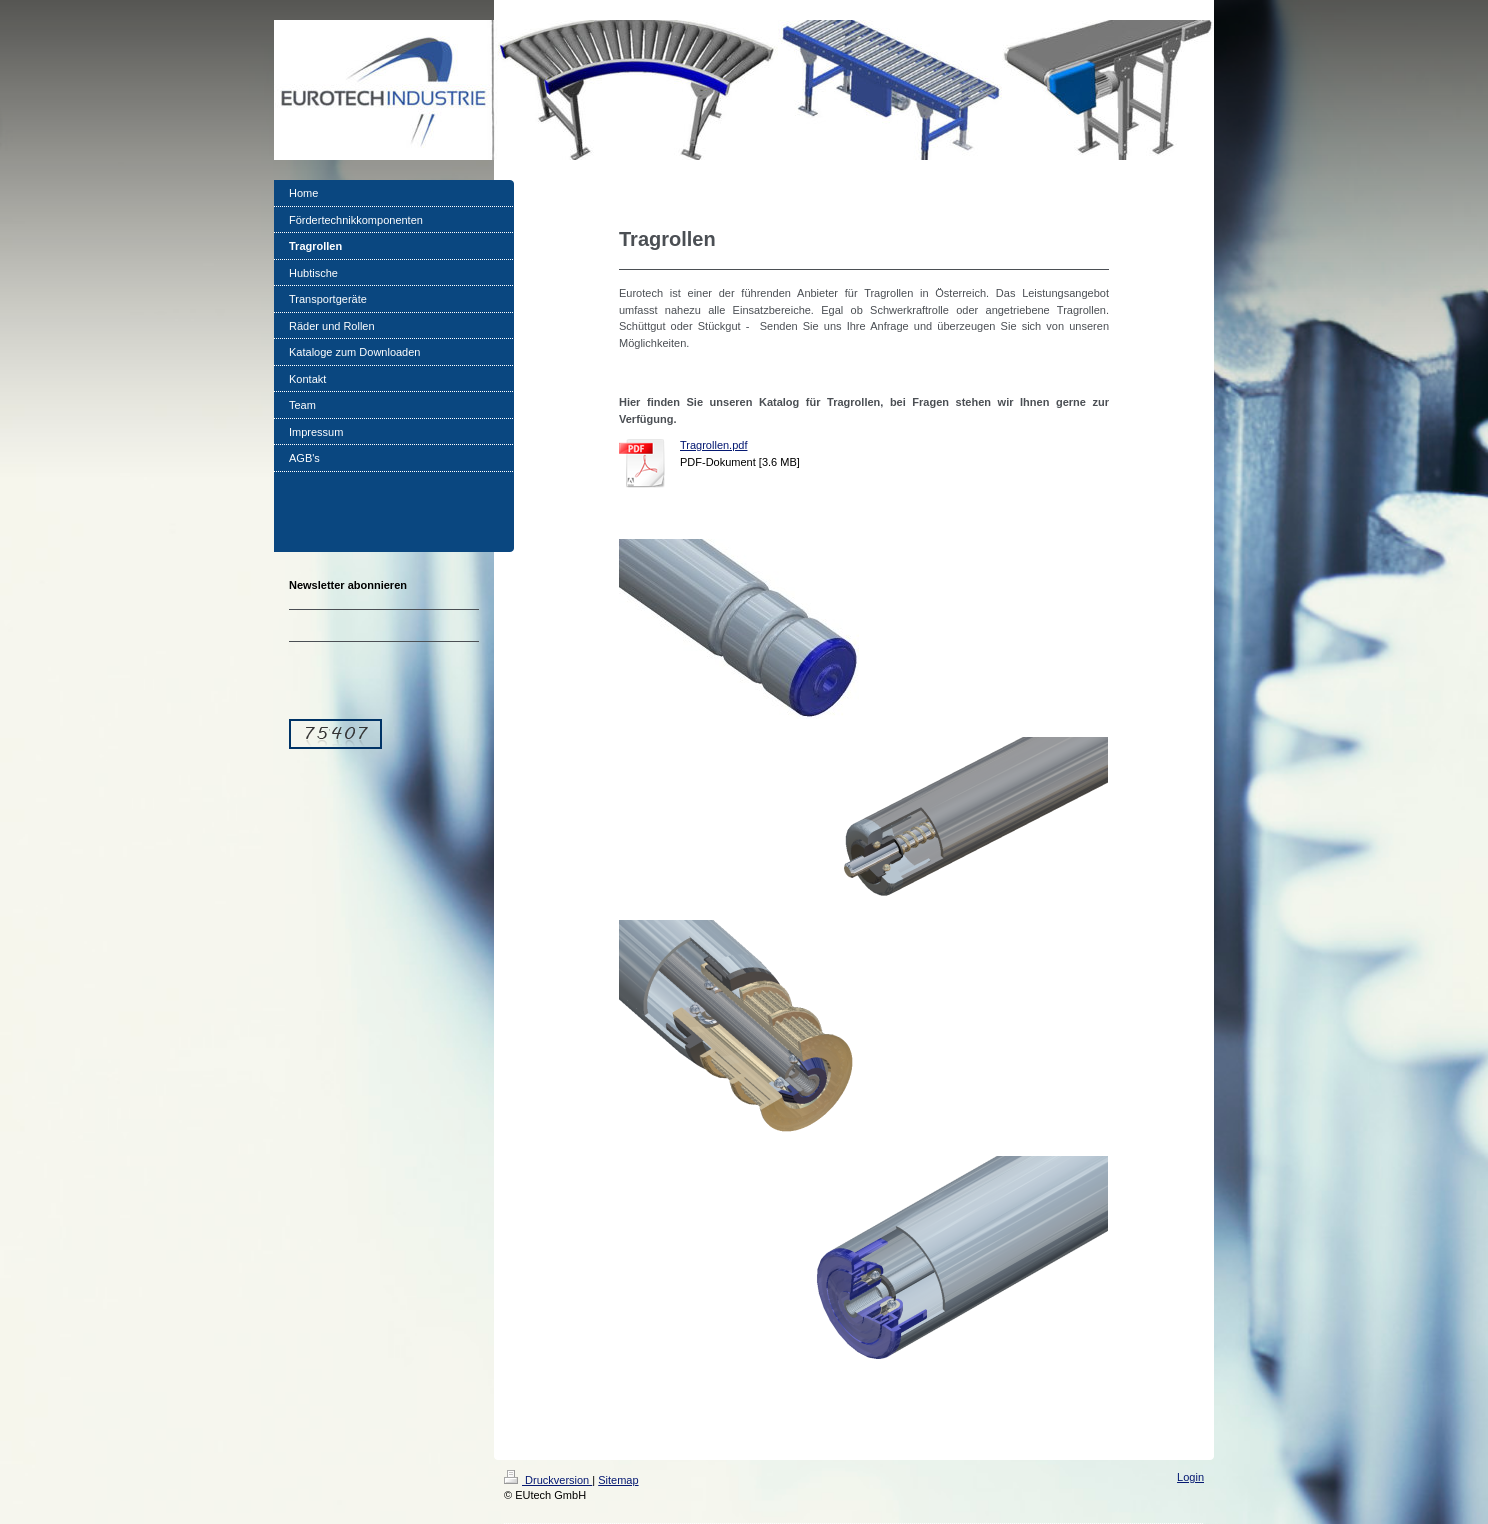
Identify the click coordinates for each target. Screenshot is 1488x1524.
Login (1190, 1477)
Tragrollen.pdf (713, 445)
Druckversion (548, 1480)
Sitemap (618, 1480)
